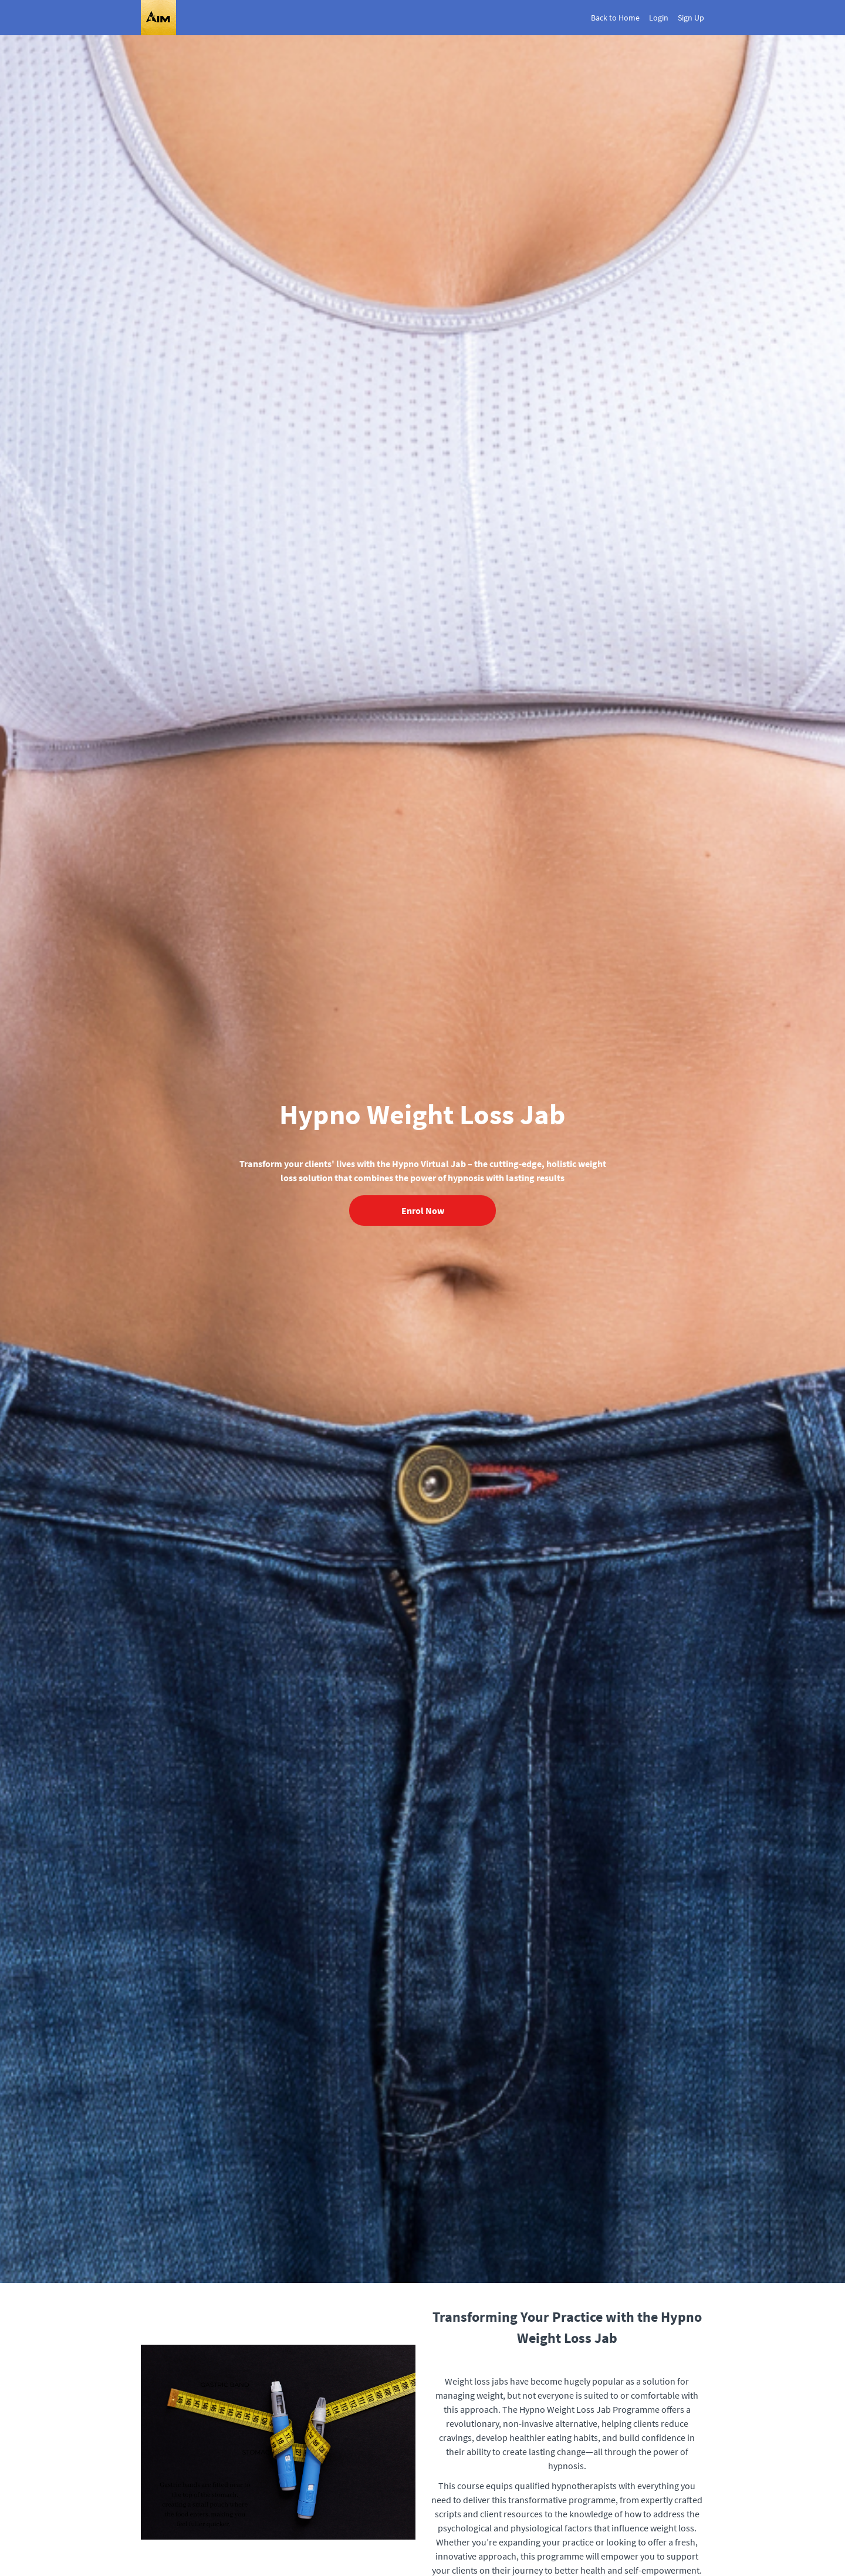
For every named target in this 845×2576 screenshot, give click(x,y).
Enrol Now (422, 1210)
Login (658, 17)
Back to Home (615, 17)
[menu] (643, 17)
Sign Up (691, 17)
